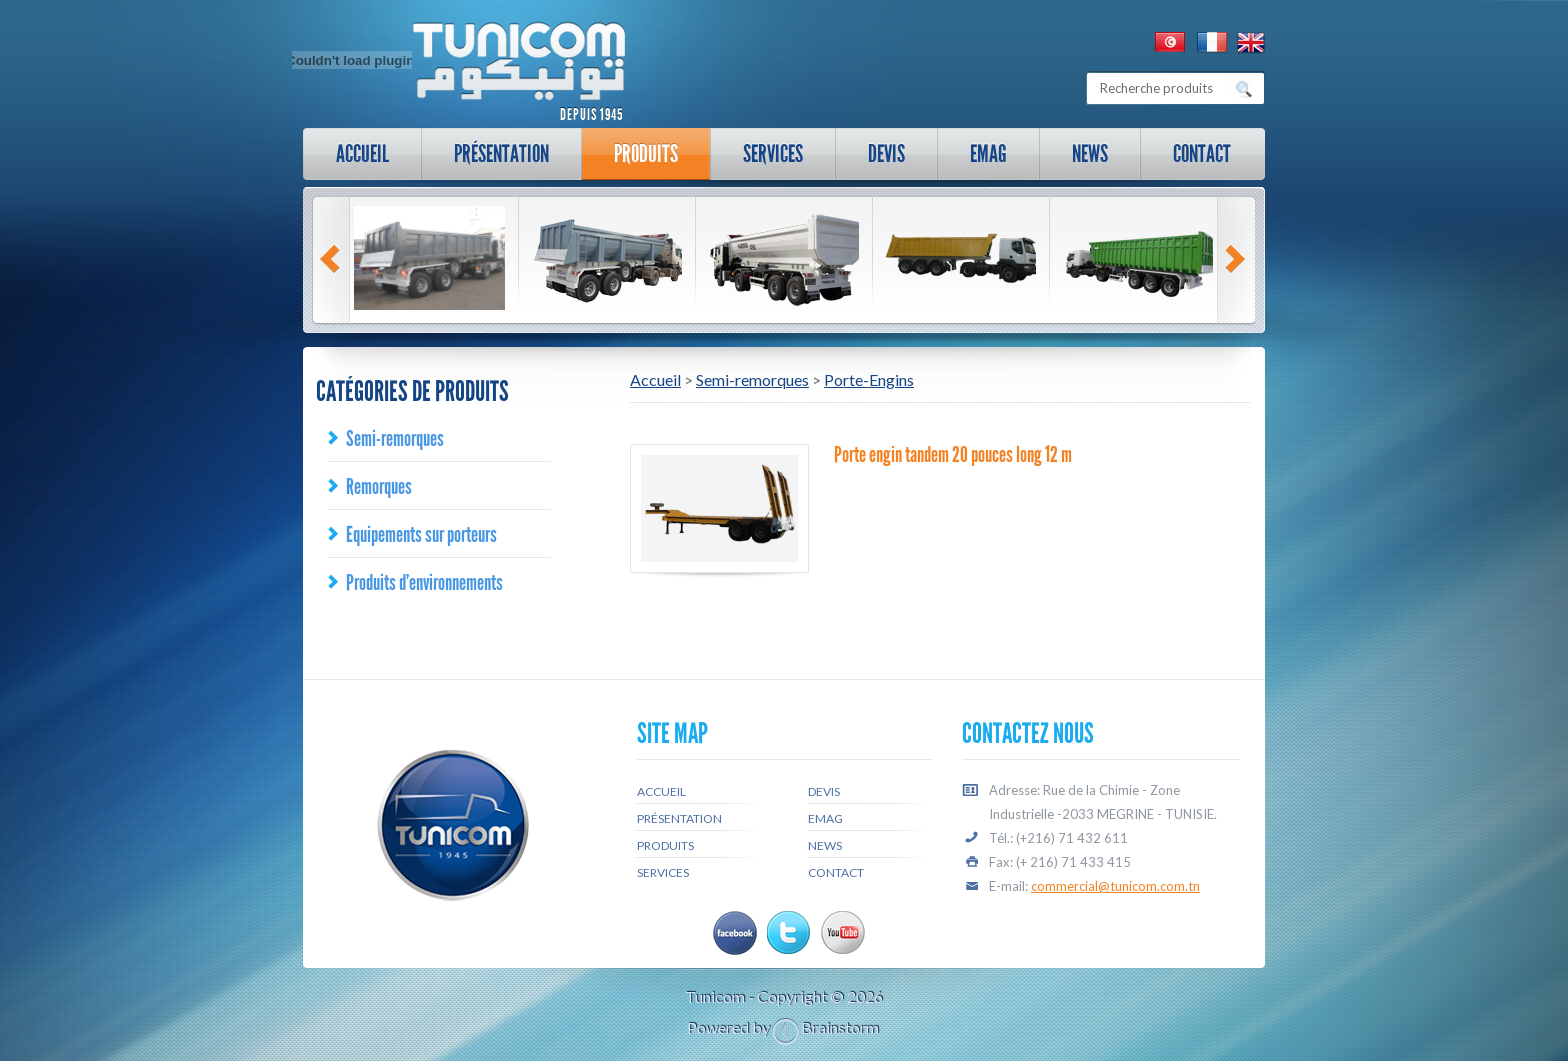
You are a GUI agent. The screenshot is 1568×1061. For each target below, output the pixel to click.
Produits (646, 153)
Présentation (492, 159)
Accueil (362, 153)
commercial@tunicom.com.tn (1115, 886)
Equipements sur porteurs (421, 534)
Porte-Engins (869, 379)
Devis (886, 153)
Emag (988, 153)
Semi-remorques (395, 438)
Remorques (379, 486)
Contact (1202, 153)
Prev (333, 259)
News (1090, 153)
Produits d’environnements (424, 582)
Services (764, 159)
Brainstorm (840, 1027)
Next (1238, 259)
